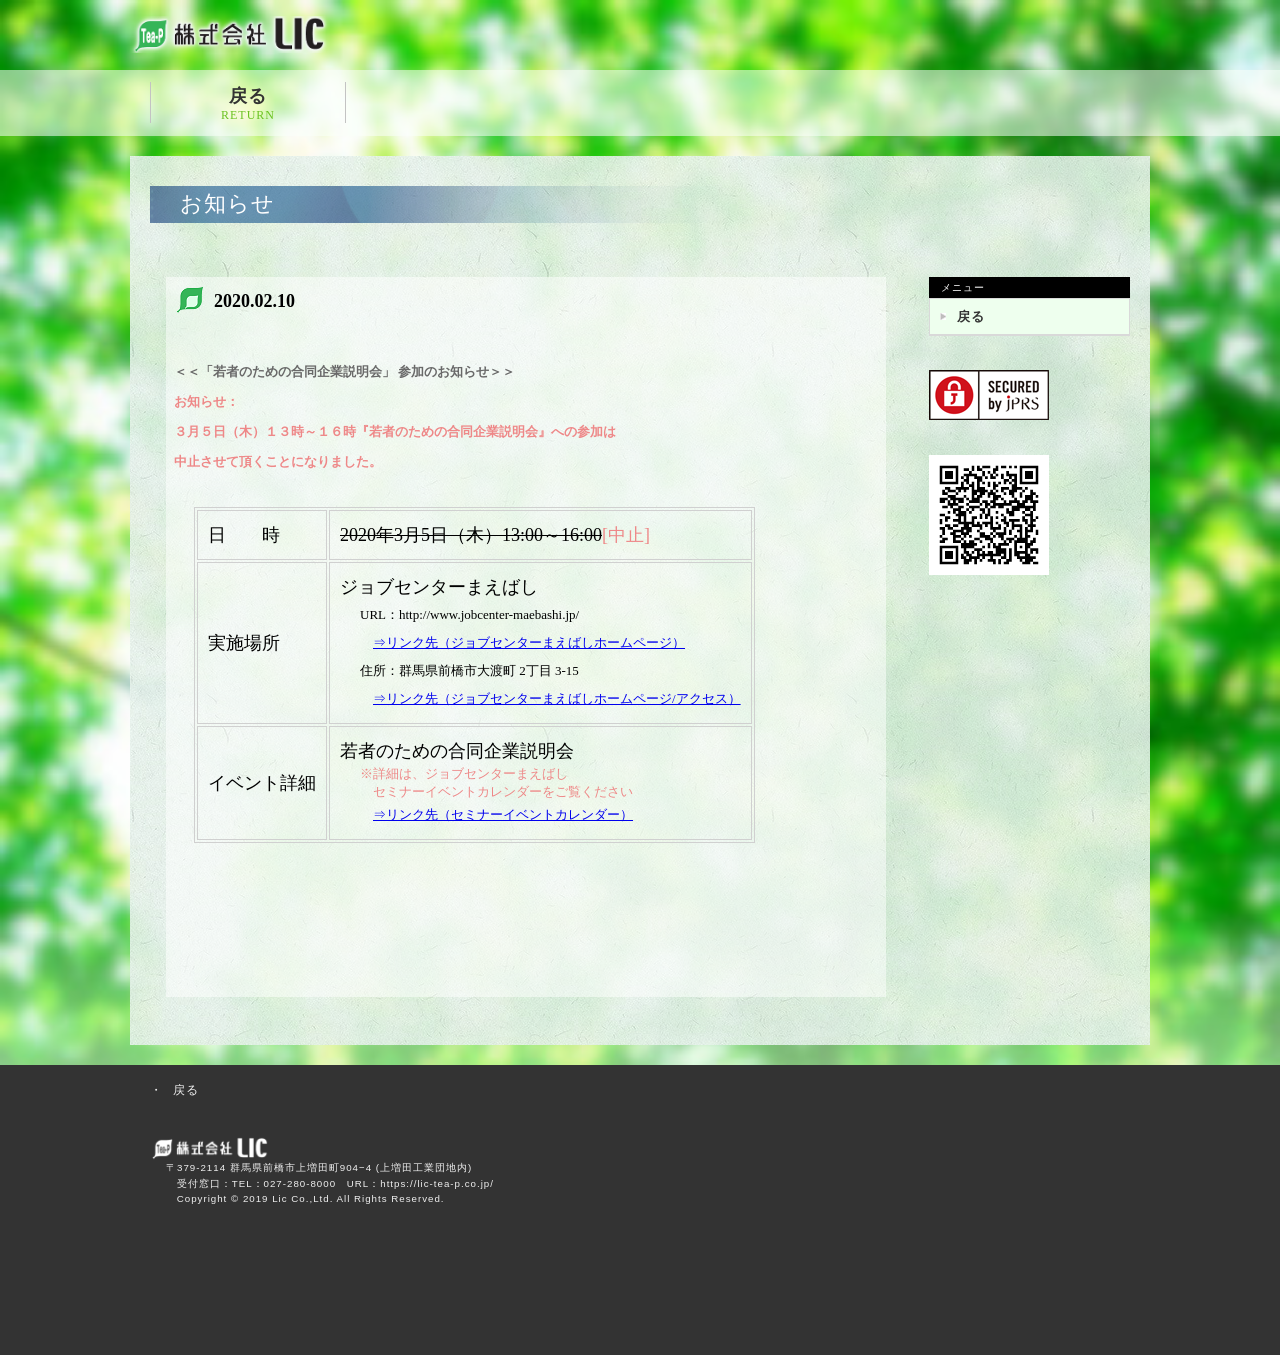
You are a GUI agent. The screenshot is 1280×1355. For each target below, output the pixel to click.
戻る (248, 104)
